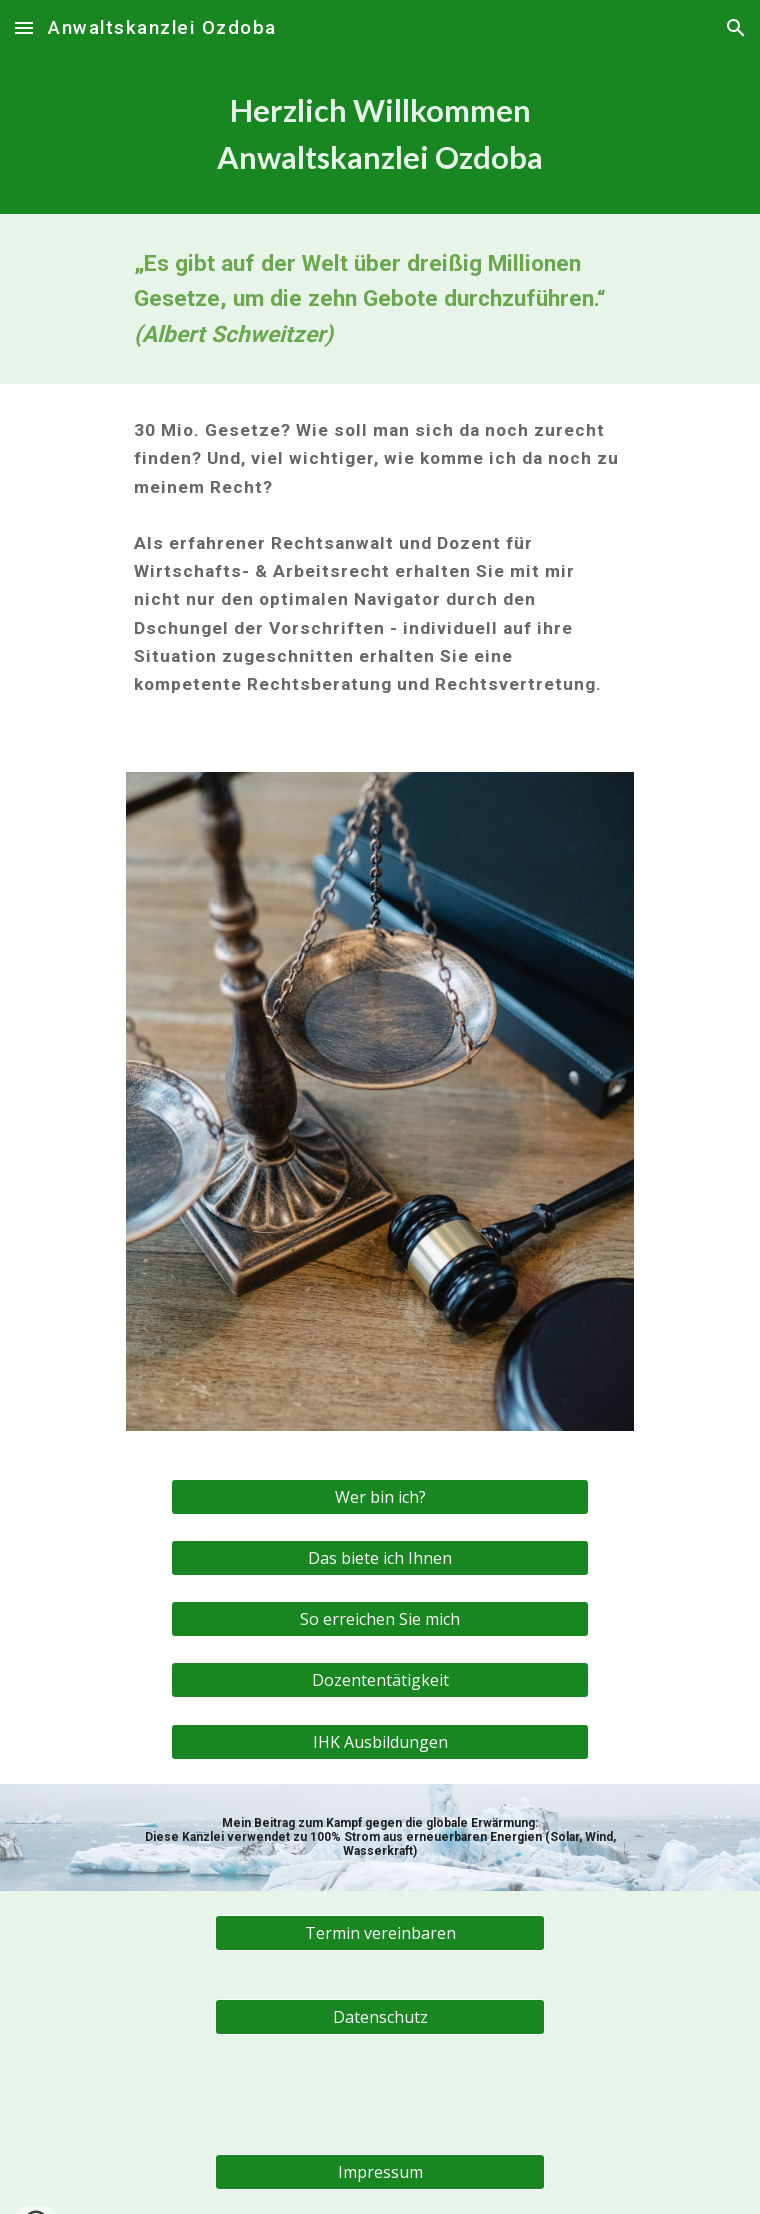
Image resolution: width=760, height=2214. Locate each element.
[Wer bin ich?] (380, 1497)
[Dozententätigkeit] (380, 1680)
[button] (24, 27)
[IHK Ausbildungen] (380, 1742)
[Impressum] (379, 2172)
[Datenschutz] (379, 2017)
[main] (379, 135)
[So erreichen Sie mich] (380, 1619)
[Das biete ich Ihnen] (380, 1558)
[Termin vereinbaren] (379, 1933)
